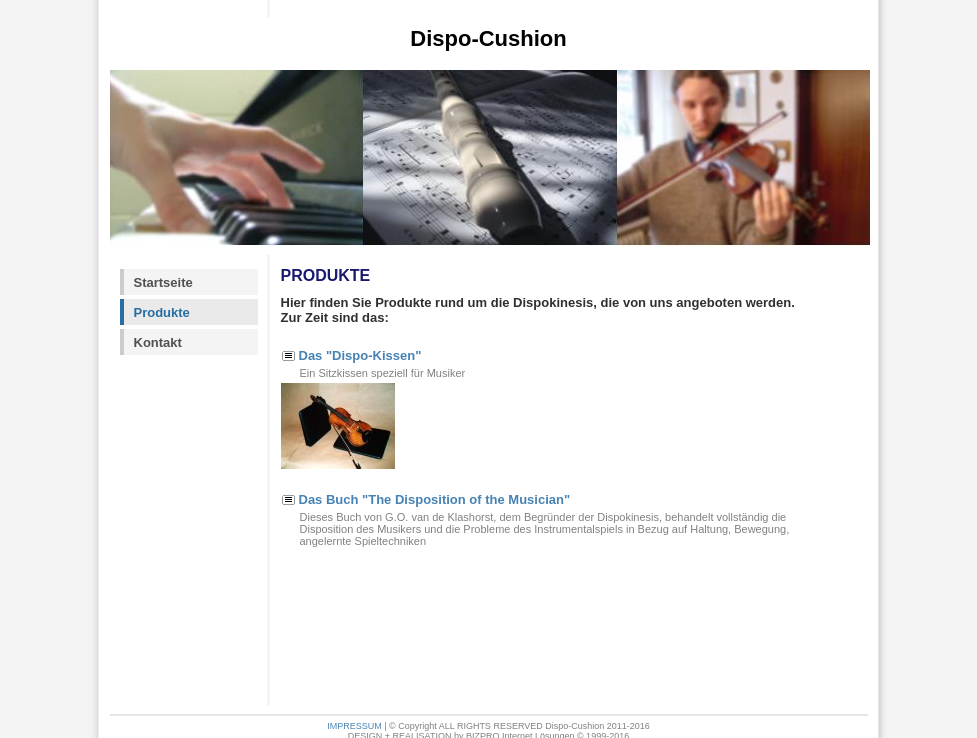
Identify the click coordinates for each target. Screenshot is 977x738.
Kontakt (158, 342)
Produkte (162, 312)
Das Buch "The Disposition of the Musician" (435, 499)
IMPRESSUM (354, 726)
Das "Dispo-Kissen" (360, 355)
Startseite (163, 282)
